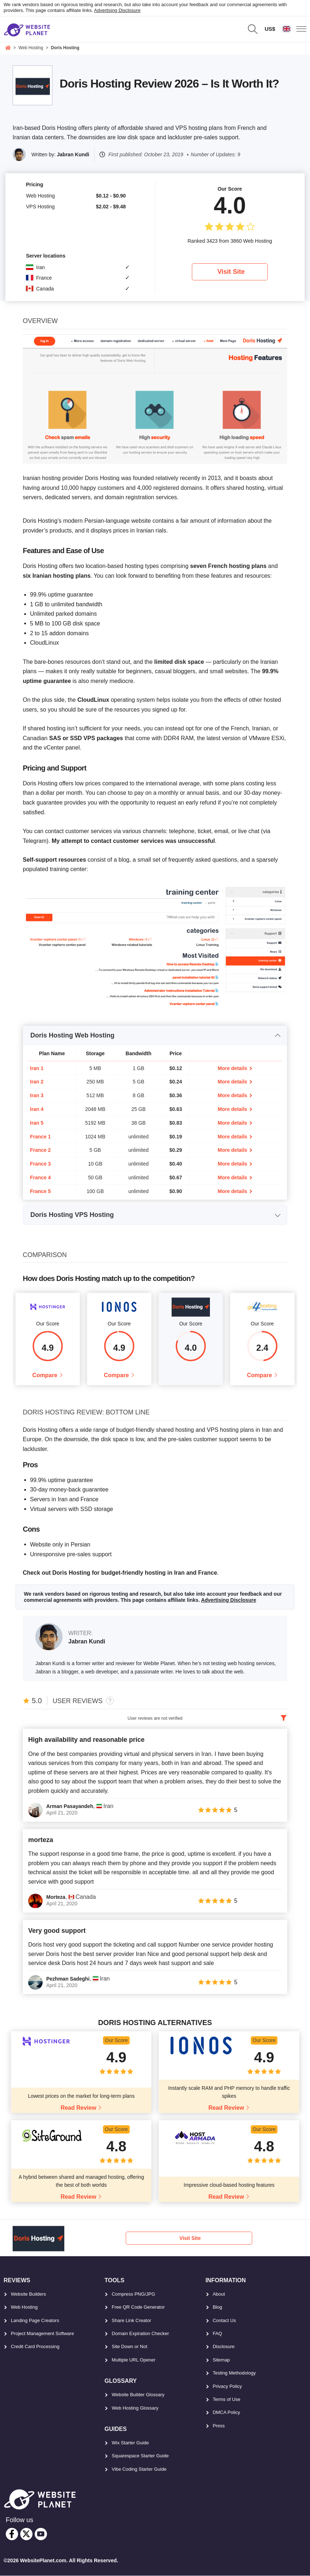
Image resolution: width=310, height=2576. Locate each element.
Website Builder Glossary (138, 2395)
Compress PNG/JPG (133, 2294)
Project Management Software (42, 2334)
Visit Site (231, 271)
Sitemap (221, 2360)
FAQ (217, 2334)
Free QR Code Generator (138, 2307)
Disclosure (224, 2347)
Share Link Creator (131, 2320)
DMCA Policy (226, 2412)
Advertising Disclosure (117, 10)
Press (219, 2426)
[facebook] (12, 2534)
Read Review (78, 2108)
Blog (217, 2307)
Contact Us (224, 2320)
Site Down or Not (129, 2347)
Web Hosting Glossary (135, 2408)
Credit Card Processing (35, 2347)
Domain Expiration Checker (140, 2334)
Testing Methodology (234, 2373)
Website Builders (28, 2294)
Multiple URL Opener (133, 2360)
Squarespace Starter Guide (140, 2456)
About (219, 2294)
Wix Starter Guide (130, 2443)
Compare (44, 1375)
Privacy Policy (227, 2386)
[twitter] (26, 2534)
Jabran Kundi (73, 154)
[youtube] (41, 2534)
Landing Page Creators (35, 2320)
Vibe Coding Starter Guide (139, 2469)
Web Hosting (24, 2307)
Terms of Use (227, 2399)
